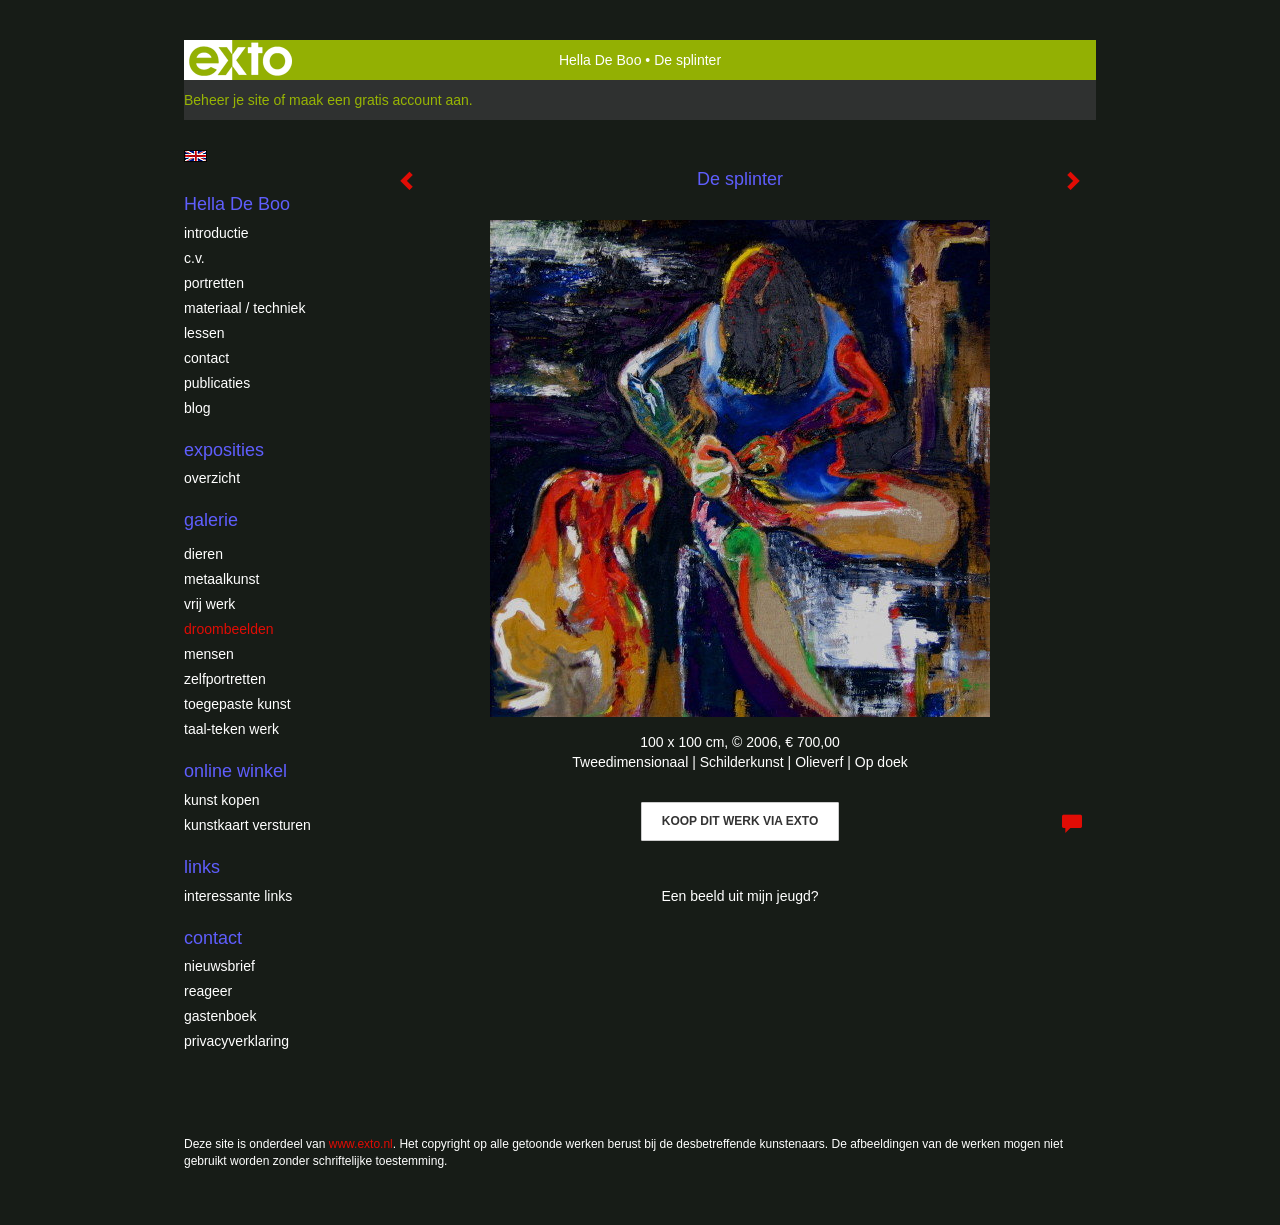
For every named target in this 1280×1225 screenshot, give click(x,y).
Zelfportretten (225, 679)
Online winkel (235, 771)
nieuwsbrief (219, 966)
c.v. (194, 258)
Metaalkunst (221, 579)
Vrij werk (209, 604)
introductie (216, 233)
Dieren (203, 554)
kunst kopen (222, 800)
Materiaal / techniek (244, 308)
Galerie (211, 520)
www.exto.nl (361, 1144)
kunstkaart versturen (247, 825)
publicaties (217, 383)
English (195, 156)
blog (197, 408)
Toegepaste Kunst (237, 704)
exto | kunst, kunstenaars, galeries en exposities (240, 60)
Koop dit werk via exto (740, 821)
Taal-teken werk (231, 729)
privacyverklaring (236, 1041)
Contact (206, 358)
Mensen (209, 654)
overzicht (212, 478)
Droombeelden (229, 629)
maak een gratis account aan (379, 100)
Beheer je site (227, 100)
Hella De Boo (600, 60)
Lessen (204, 333)
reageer (208, 991)
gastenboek (220, 1016)
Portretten (214, 283)
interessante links (238, 896)
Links (202, 867)
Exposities (224, 450)
